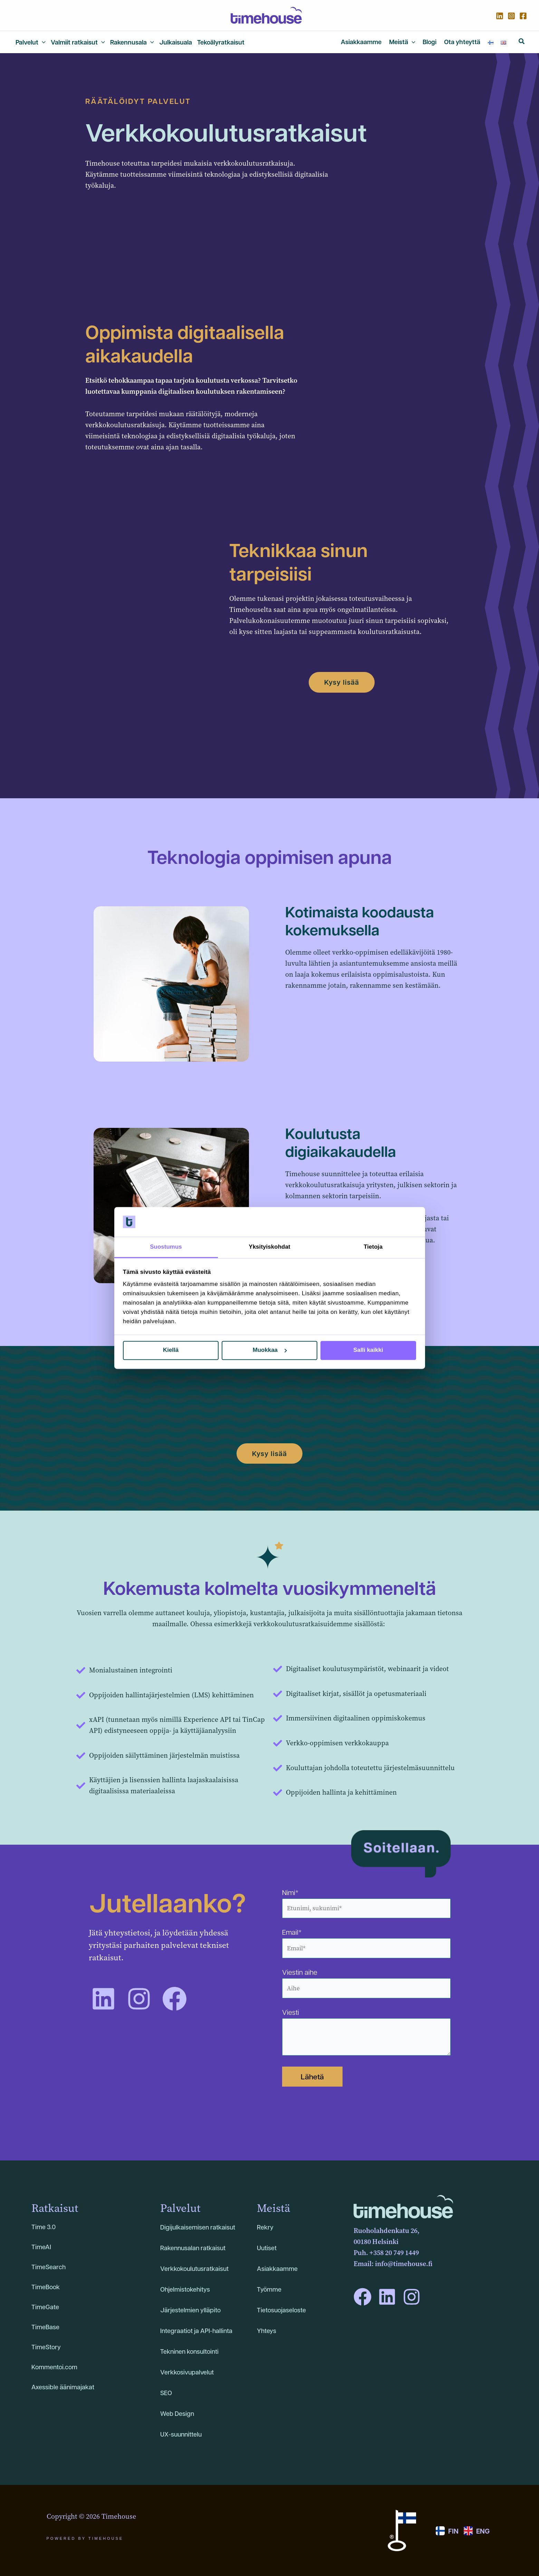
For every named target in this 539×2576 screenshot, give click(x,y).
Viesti (366, 2033)
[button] (522, 42)
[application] (42, 42)
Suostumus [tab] (166, 1247)
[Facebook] (523, 16)
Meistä (273, 2208)
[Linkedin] (499, 16)
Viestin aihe (366, 1983)
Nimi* (366, 1903)
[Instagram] (511, 16)
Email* (366, 1943)
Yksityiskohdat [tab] (269, 1247)
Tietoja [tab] (373, 1247)
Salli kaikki (368, 1350)
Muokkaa (270, 1350)
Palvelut (180, 2208)
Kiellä (171, 1350)
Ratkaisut (54, 2208)
